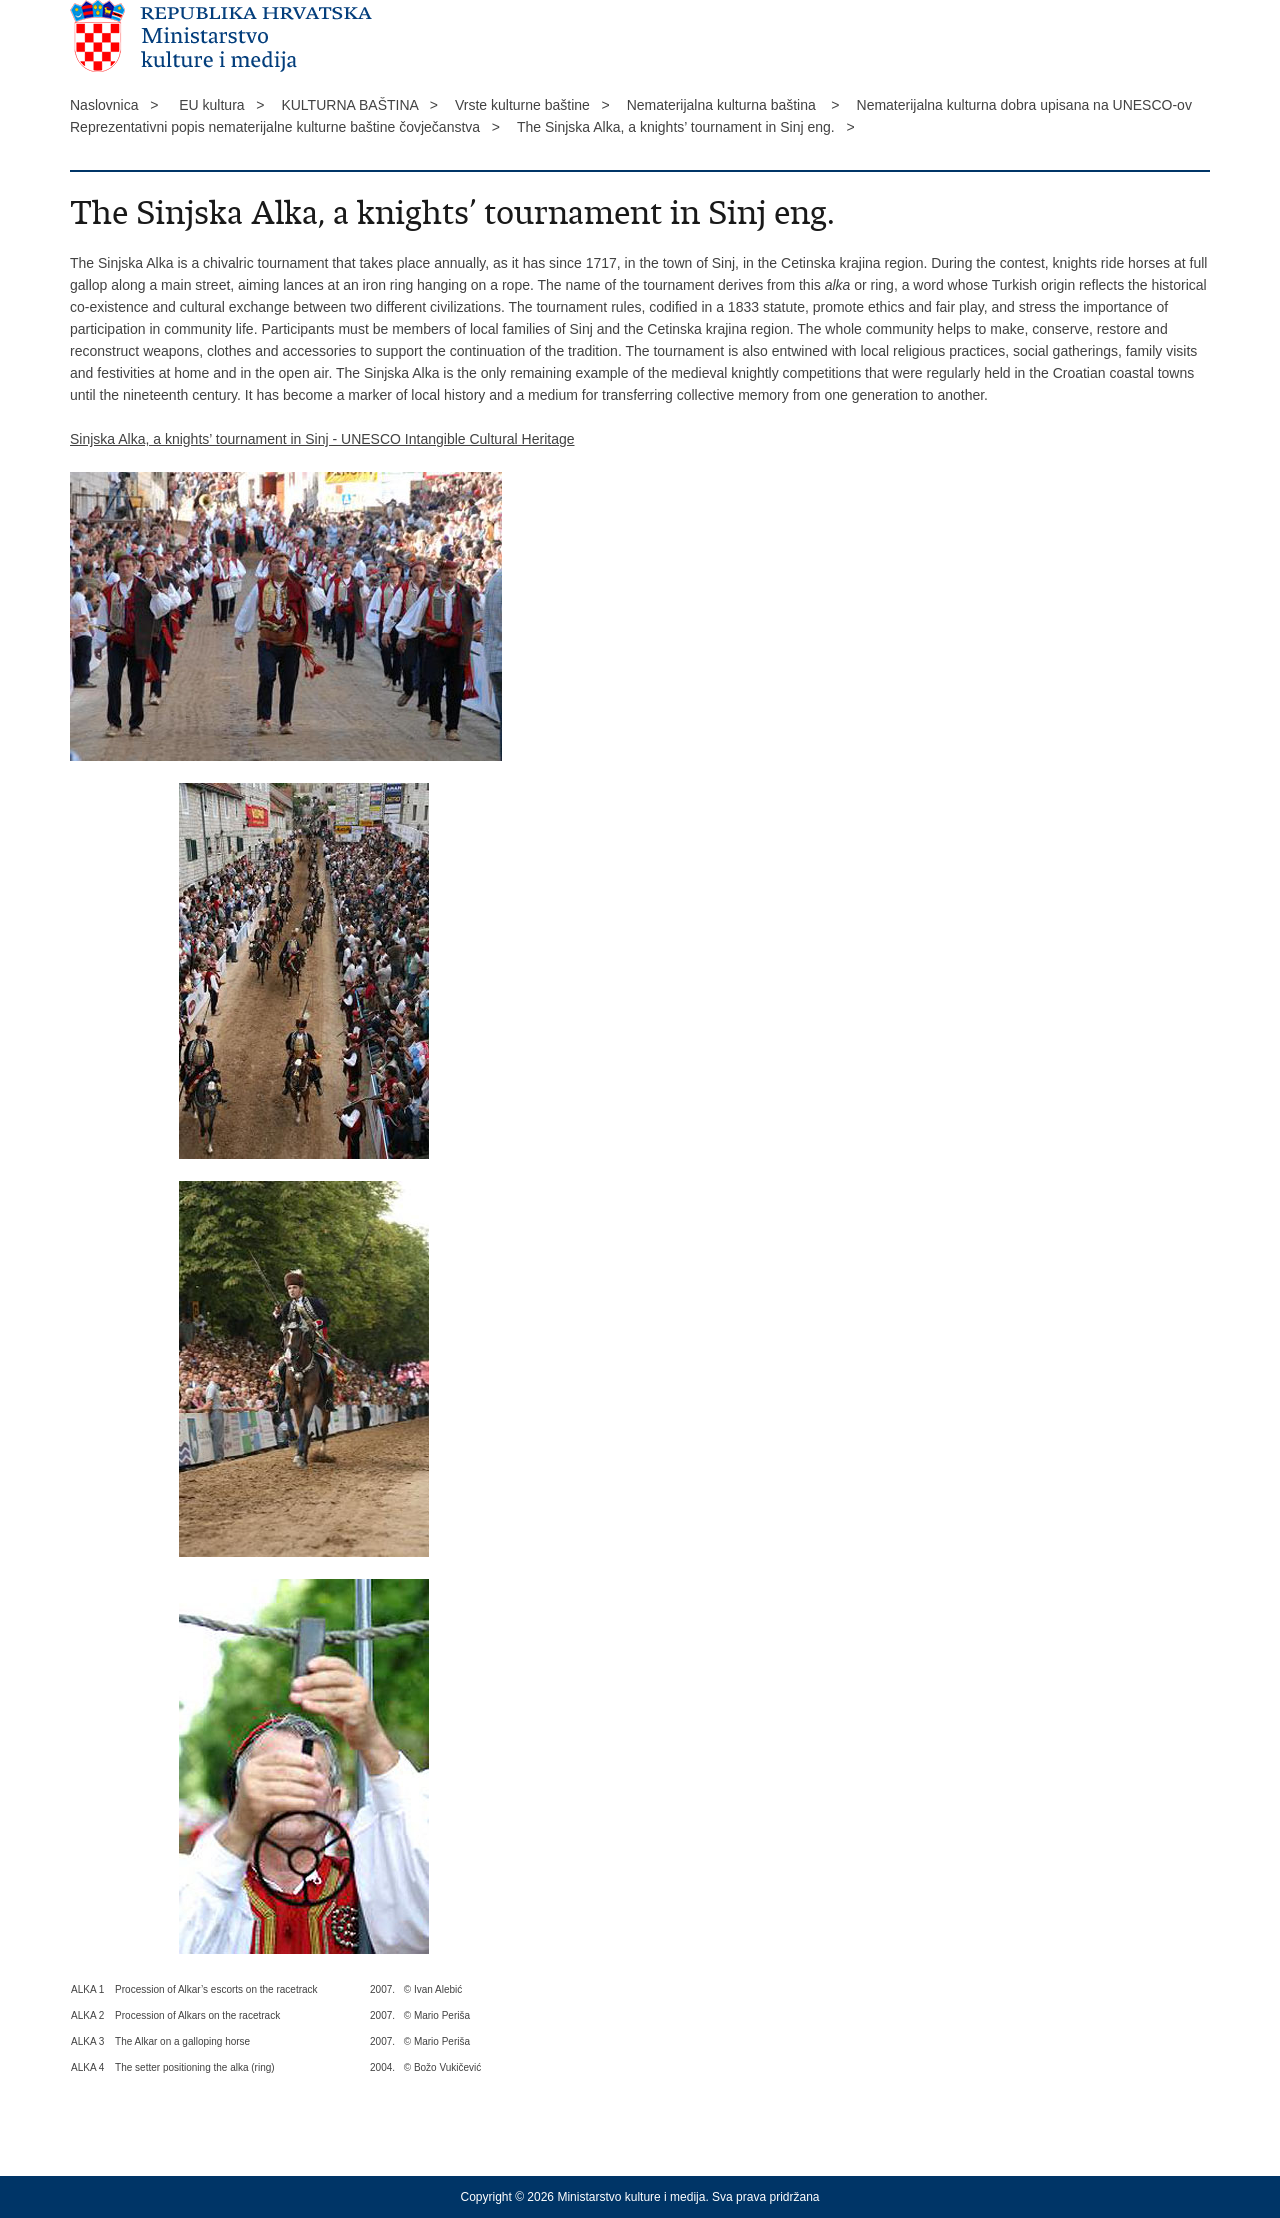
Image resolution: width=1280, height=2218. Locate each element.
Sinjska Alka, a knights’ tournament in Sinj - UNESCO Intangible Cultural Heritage (322, 439)
